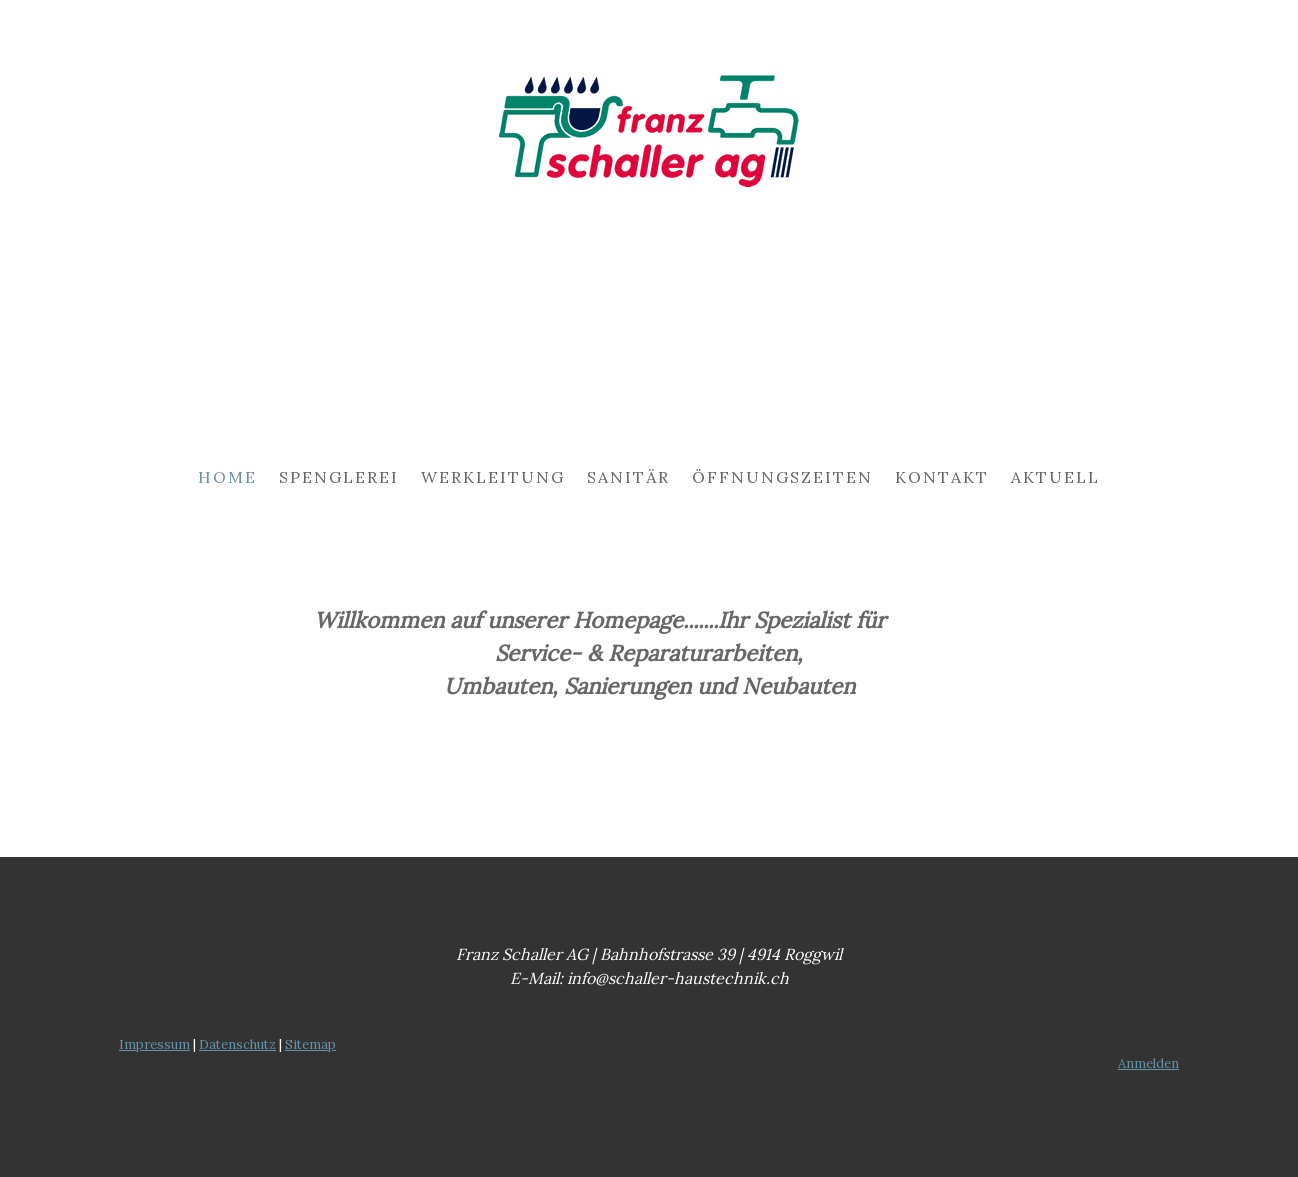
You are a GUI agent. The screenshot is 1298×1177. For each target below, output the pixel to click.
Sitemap (310, 1044)
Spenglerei (339, 477)
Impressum (154, 1044)
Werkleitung (493, 477)
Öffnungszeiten (782, 477)
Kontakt (942, 477)
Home (227, 477)
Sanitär (628, 477)
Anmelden (1148, 1063)
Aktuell (1055, 477)
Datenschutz (237, 1044)
